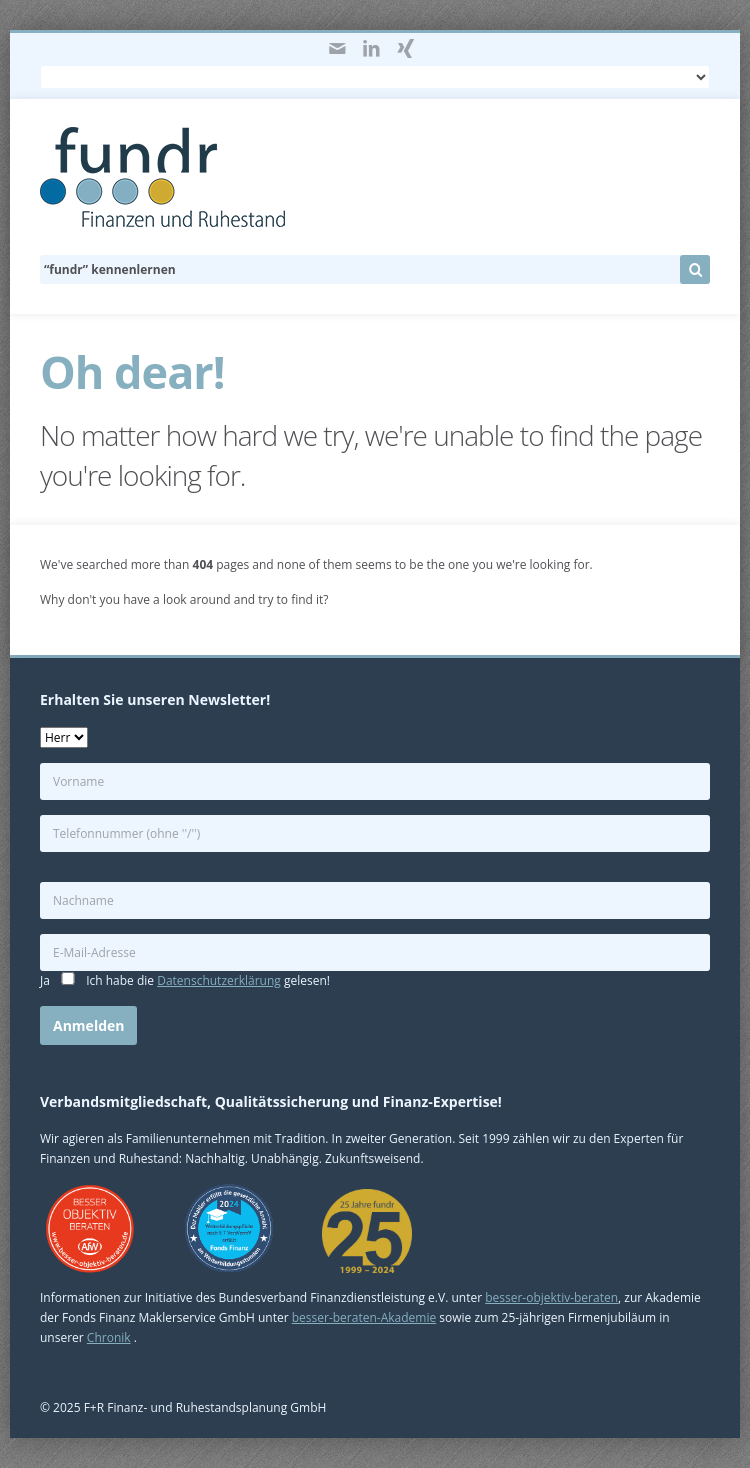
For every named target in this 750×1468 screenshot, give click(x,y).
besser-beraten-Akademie (364, 1317)
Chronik (109, 1337)
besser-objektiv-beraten (551, 1297)
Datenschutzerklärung (219, 980)
